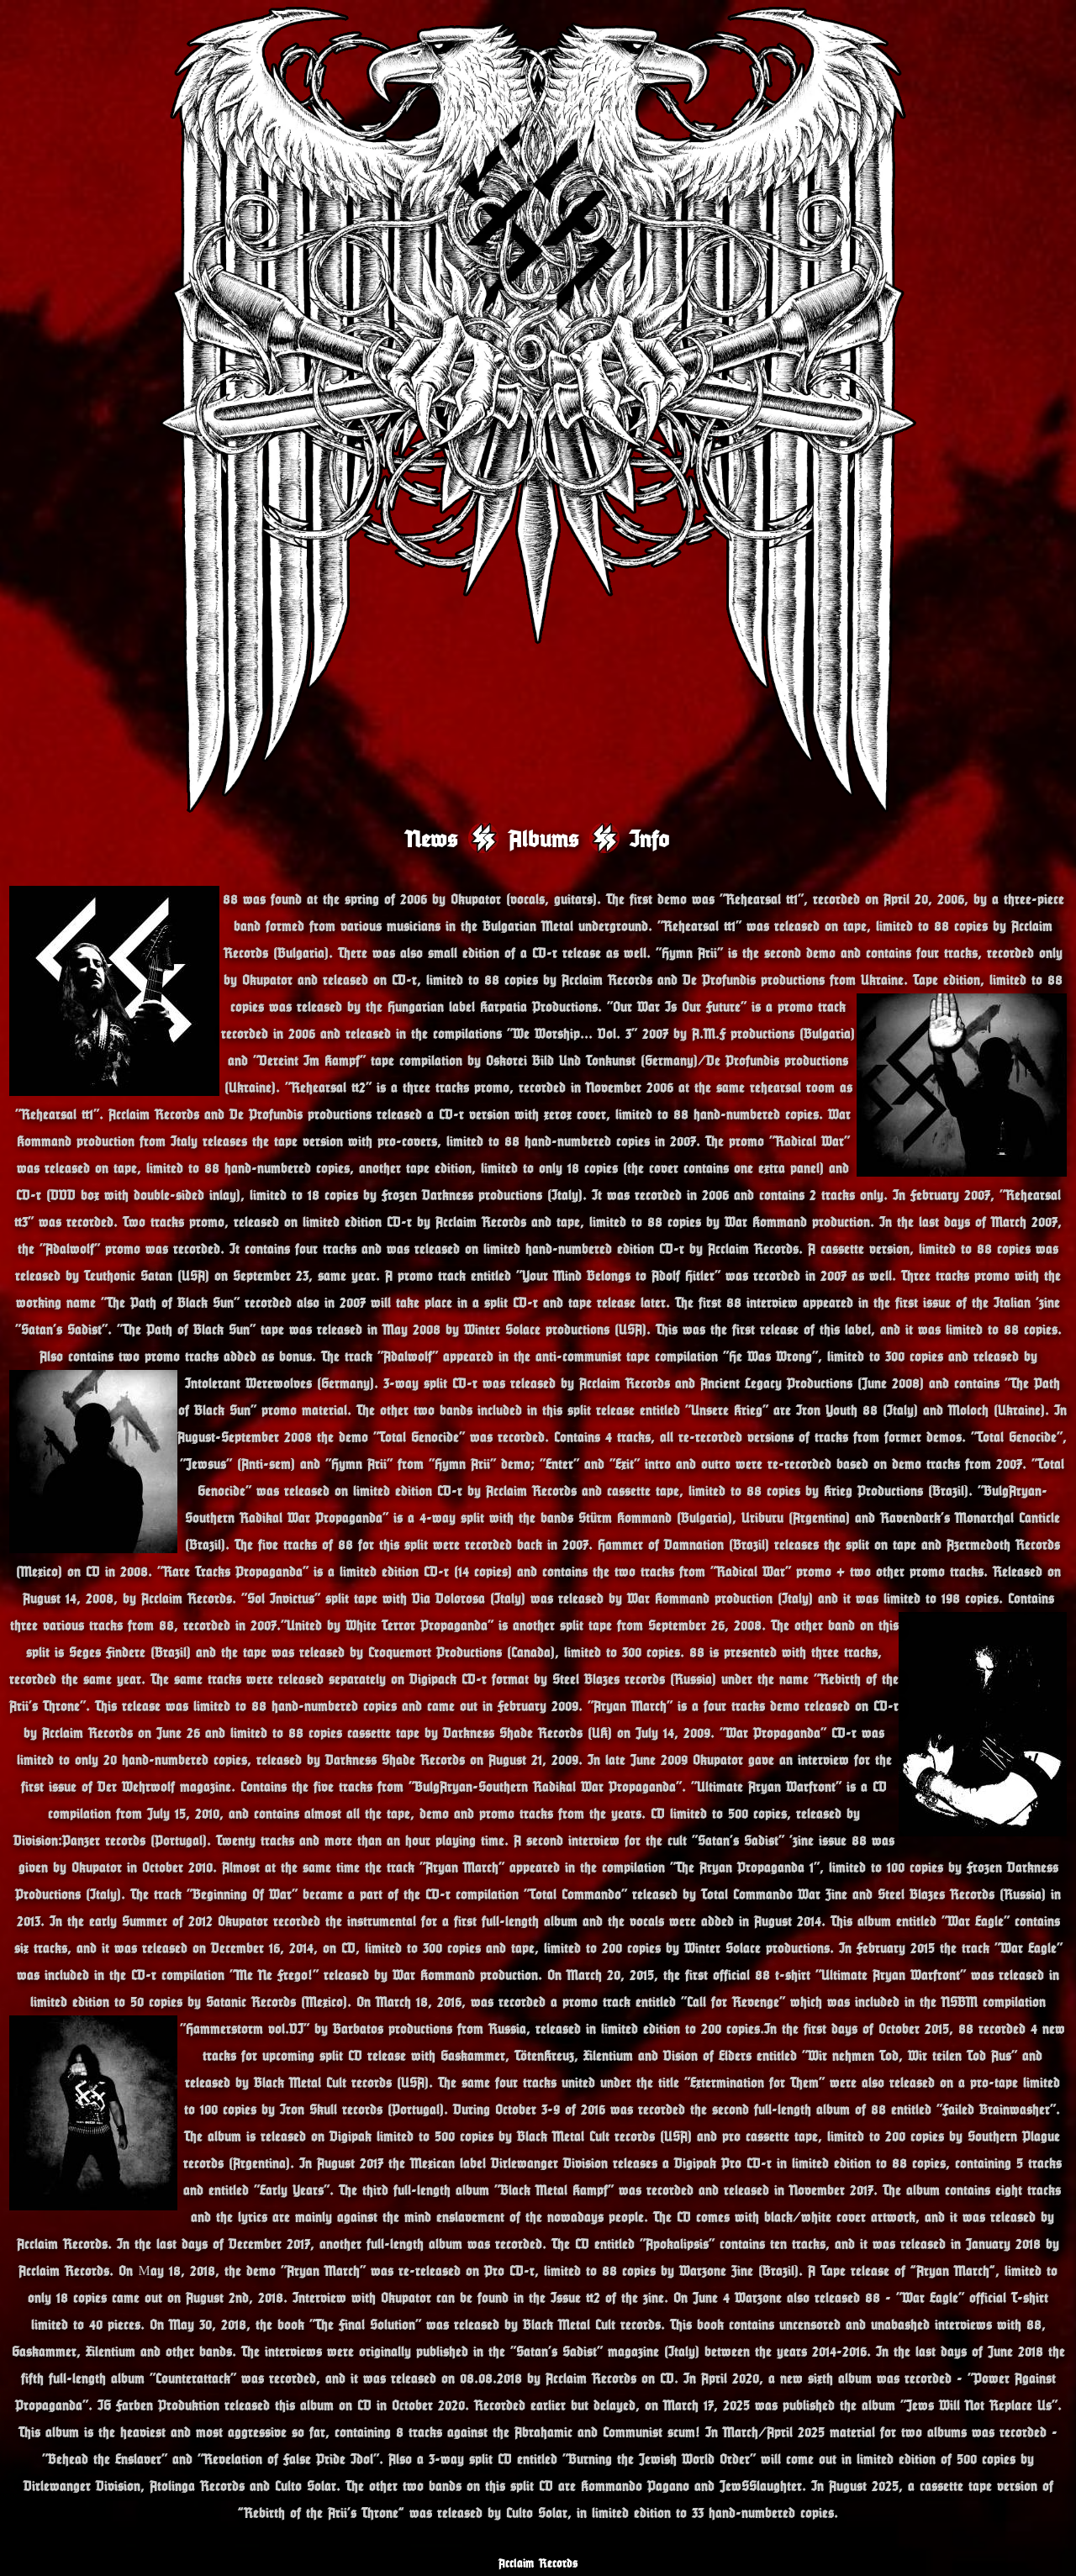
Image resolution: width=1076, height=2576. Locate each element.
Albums (544, 837)
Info (650, 837)
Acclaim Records (538, 2562)
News (432, 837)
